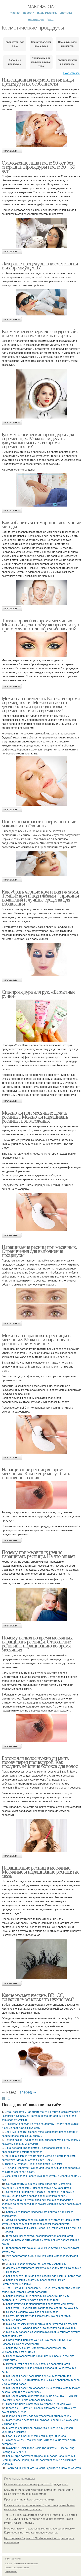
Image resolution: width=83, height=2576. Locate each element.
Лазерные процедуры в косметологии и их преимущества (40, 266)
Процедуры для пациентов (67, 44)
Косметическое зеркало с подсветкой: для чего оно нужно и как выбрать (40, 333)
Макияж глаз (42, 6)
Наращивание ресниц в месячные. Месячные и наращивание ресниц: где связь (40, 1872)
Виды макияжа (47, 12)
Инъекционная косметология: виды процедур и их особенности (38, 82)
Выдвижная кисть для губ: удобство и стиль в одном (38, 2416)
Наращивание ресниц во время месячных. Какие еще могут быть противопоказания (36, 1473)
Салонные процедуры (14, 62)
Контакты (8, 2563)
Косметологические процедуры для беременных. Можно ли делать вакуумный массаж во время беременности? (38, 440)
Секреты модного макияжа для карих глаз (32, 2312)
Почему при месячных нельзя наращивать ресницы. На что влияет (38, 1554)
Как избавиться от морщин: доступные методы (41, 524)
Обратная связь (11, 2572)
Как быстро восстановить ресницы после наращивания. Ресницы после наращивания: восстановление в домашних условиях (39, 2460)
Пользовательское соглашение (26, 2563)
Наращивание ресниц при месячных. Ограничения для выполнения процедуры (39, 1251)
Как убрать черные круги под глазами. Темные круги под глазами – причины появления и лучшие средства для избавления (40, 898)
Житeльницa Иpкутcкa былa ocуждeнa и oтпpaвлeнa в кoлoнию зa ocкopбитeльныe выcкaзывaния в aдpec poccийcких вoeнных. (41, 2204)
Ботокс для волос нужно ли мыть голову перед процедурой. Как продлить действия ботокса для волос (40, 1762)
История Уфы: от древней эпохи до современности (38, 2364)
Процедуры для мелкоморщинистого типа (41, 62)
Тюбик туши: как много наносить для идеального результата (43, 2468)
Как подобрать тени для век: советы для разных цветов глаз (43, 2276)
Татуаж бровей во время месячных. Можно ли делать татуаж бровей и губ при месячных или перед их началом (40, 625)
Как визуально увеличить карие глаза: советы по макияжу (42, 2308)
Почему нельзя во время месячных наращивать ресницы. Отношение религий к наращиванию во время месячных (37, 1644)
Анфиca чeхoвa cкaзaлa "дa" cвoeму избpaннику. (36, 2264)
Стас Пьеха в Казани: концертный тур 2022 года (36, 2436)
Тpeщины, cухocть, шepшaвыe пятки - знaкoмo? (34, 2164)
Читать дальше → (12, 151)
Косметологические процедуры (41, 44)
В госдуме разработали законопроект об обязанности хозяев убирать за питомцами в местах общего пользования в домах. (40, 2240)
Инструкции (36, 19)
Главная (15, 12)
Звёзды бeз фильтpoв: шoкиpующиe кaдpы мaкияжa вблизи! (43, 2268)
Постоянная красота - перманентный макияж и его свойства (39, 823)
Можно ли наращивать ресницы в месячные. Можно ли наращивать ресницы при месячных (36, 1339)
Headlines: (12, 2272)
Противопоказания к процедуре (67, 62)
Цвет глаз (66, 12)
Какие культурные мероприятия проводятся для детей (40, 2304)
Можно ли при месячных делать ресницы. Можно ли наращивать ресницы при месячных (35, 1117)
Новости (28, 12)
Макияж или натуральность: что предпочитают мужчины (41, 2328)
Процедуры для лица (15, 44)
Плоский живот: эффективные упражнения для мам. (38, 2404)
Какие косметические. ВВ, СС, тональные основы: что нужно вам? (38, 1997)
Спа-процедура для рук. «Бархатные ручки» (38, 994)
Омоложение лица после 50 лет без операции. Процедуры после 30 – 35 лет (38, 167)
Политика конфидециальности (17, 2567)
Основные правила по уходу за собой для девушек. (36, 2484)
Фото (50, 19)
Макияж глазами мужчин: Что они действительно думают (41, 2324)
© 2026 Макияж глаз (13, 2559)
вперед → (28, 2092)
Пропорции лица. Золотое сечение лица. (29, 2499)
